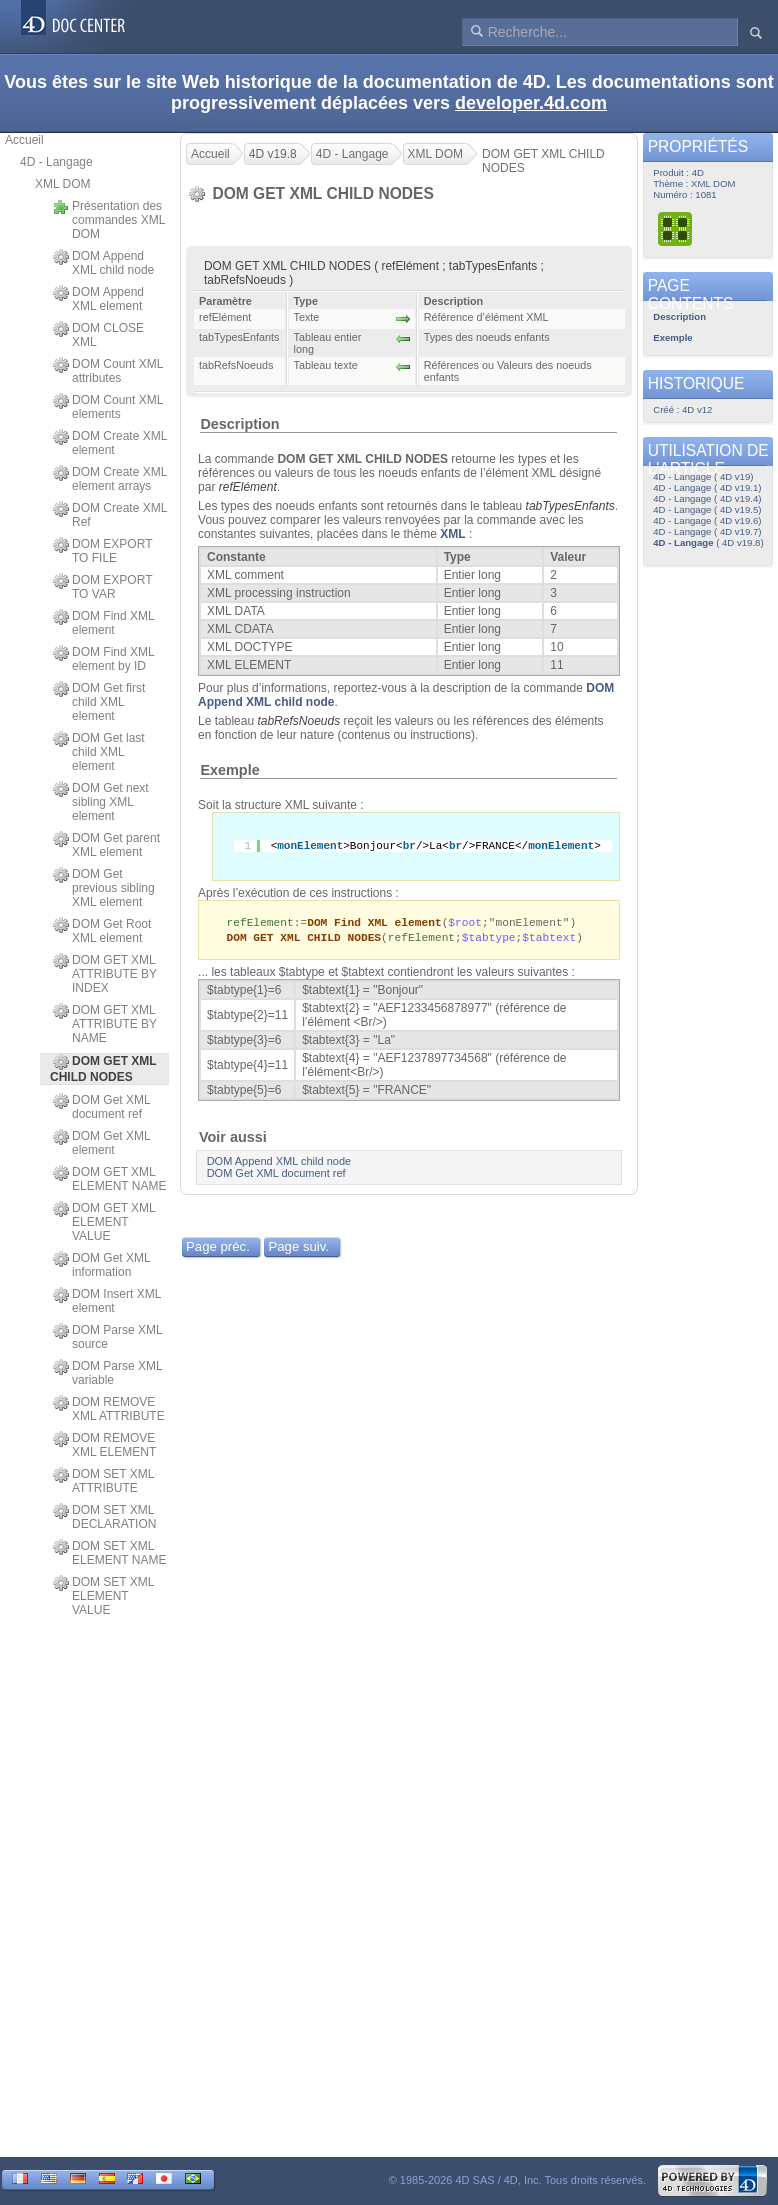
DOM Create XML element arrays (110, 479)
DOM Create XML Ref (110, 515)
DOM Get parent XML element (106, 845)
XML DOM (63, 184)
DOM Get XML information (101, 1265)
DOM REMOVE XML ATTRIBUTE (109, 1409)
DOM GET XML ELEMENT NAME (109, 1179)
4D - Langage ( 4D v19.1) (707, 487)
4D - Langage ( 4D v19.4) (707, 498)
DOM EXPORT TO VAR (102, 587)
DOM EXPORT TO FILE (102, 551)
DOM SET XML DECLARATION (104, 1517)
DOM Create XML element (110, 443)
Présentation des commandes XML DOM (109, 220)
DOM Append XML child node (103, 263)
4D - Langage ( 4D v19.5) (707, 509)
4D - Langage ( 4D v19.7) (707, 531)
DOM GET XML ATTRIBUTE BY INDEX (105, 974)
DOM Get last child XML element (99, 752)
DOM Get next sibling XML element (101, 802)
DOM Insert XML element (107, 1301)
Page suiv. (298, 1248)
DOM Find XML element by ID (103, 659)
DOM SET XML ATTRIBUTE (103, 1481)
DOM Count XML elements (108, 407)
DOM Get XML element (101, 1143)
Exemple (229, 770)
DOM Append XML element (98, 299)
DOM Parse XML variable (107, 1373)
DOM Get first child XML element (99, 702)
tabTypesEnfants (570, 506)
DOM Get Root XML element (102, 931)
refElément (248, 487)
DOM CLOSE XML (98, 335)
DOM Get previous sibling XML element (104, 888)
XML (452, 534)
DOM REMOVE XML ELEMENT (104, 1445)
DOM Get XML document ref (101, 1107)
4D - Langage (56, 162)
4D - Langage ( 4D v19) (703, 476)
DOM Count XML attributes (108, 371)
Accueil (24, 140)
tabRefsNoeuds (298, 721)
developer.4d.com (531, 103)
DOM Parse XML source (107, 1337)
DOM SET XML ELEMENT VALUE (103, 1596)
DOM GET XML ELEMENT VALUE (104, 1222)
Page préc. (218, 1248)
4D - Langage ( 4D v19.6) (707, 520)
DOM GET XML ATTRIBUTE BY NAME (105, 1024)
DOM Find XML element (103, 623)
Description (239, 424)
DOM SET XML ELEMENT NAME (109, 1553)
